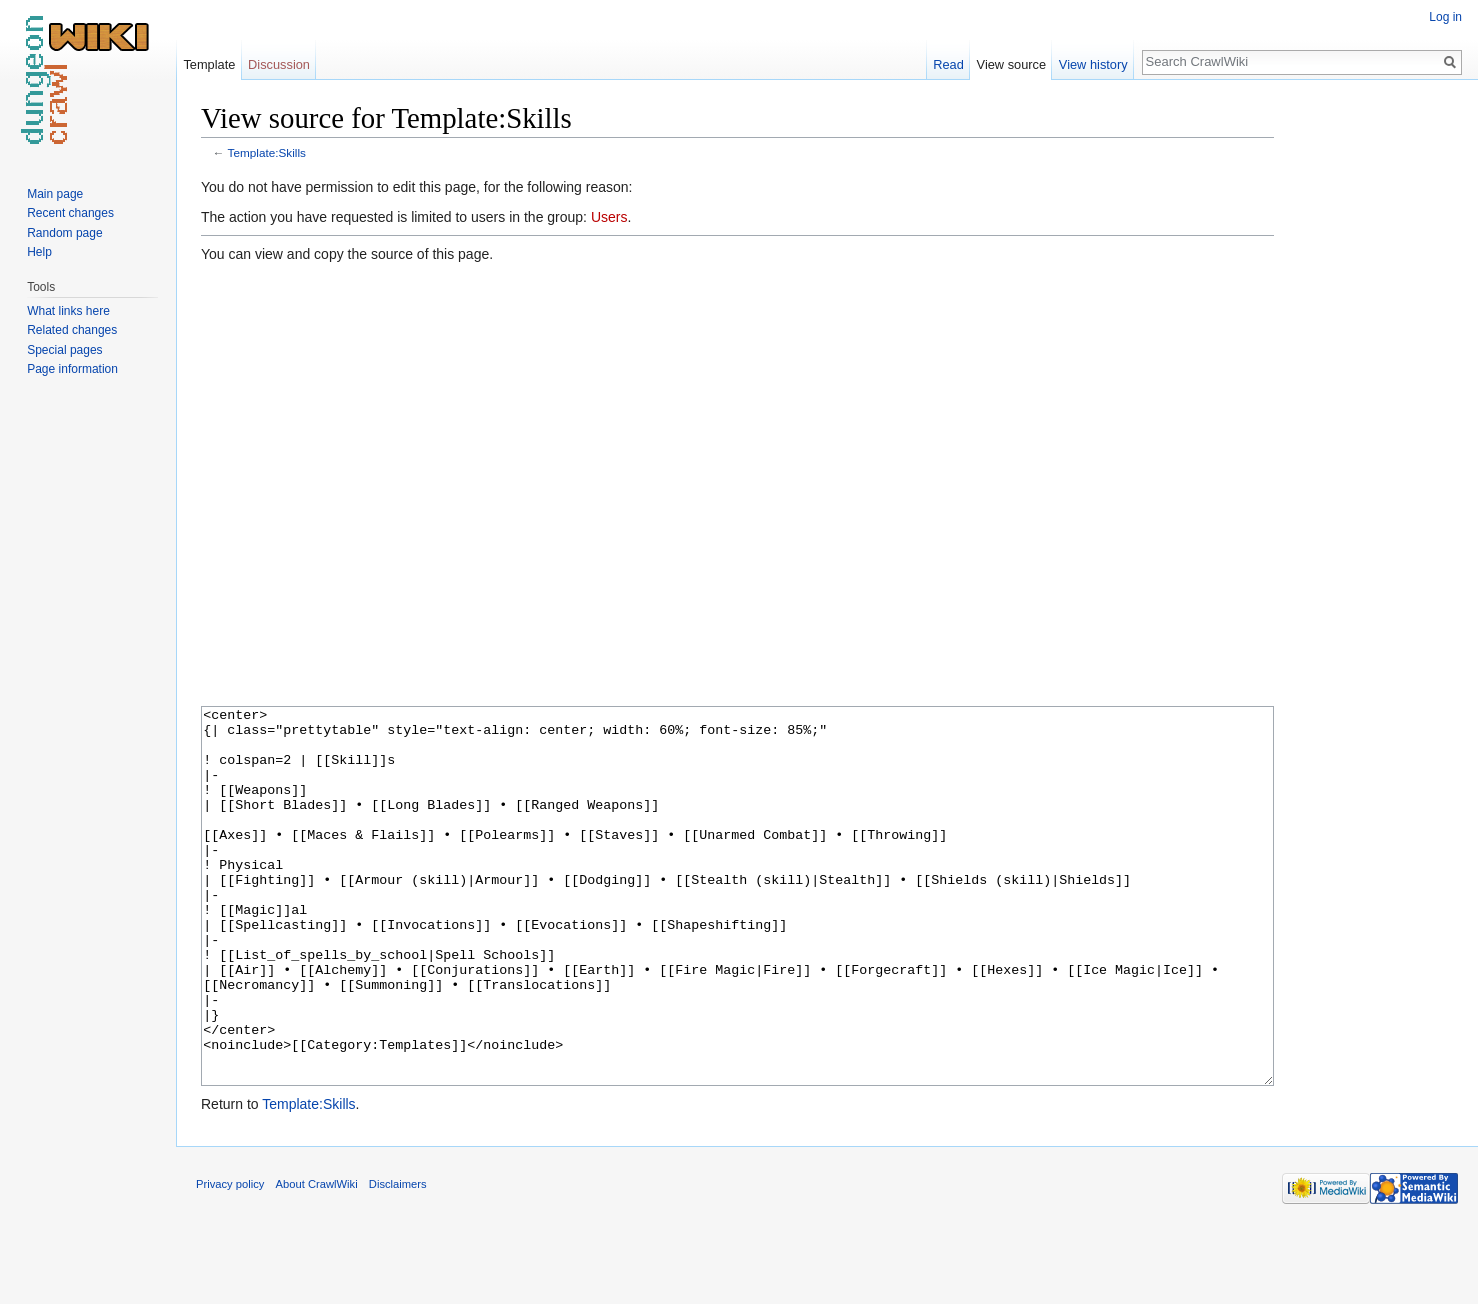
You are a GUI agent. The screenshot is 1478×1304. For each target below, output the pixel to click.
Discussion (279, 64)
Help (39, 252)
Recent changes (70, 213)
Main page (55, 194)
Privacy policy (230, 1259)
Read (948, 64)
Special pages (64, 350)
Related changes (72, 330)
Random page (64, 233)
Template (209, 64)
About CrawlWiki (317, 1259)
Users (609, 217)
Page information (72, 369)
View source (1011, 64)
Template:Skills (267, 152)
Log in (1445, 17)
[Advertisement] (1374, 400)
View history (1093, 64)
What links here (68, 311)
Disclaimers (398, 1259)
